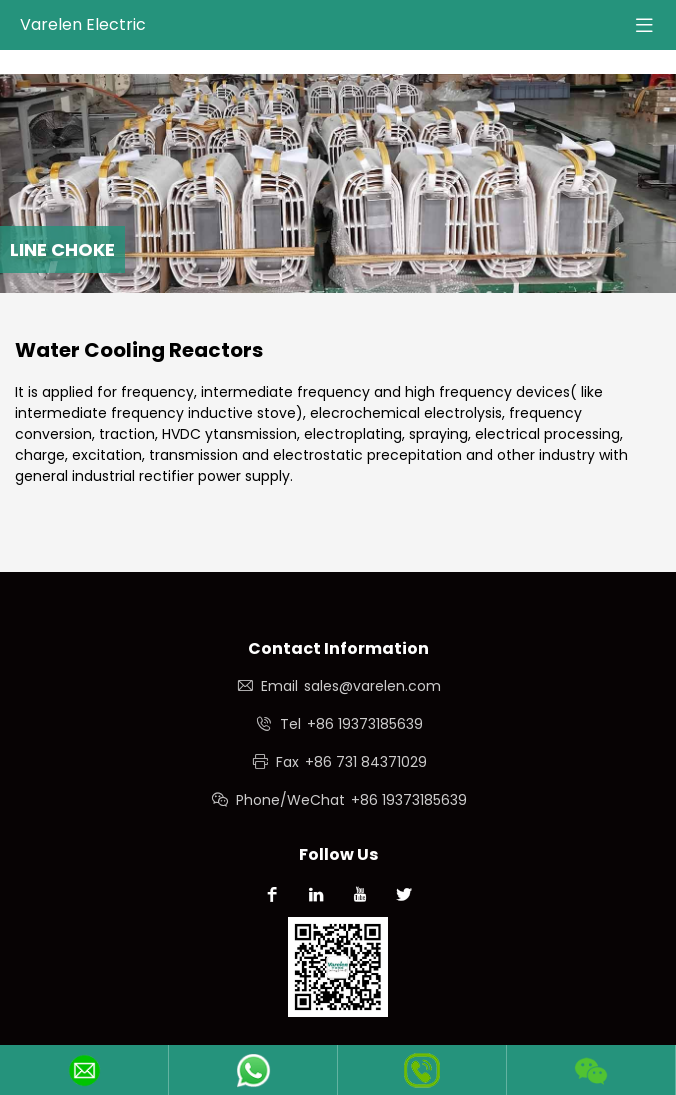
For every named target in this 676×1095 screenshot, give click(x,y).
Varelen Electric (83, 24)
